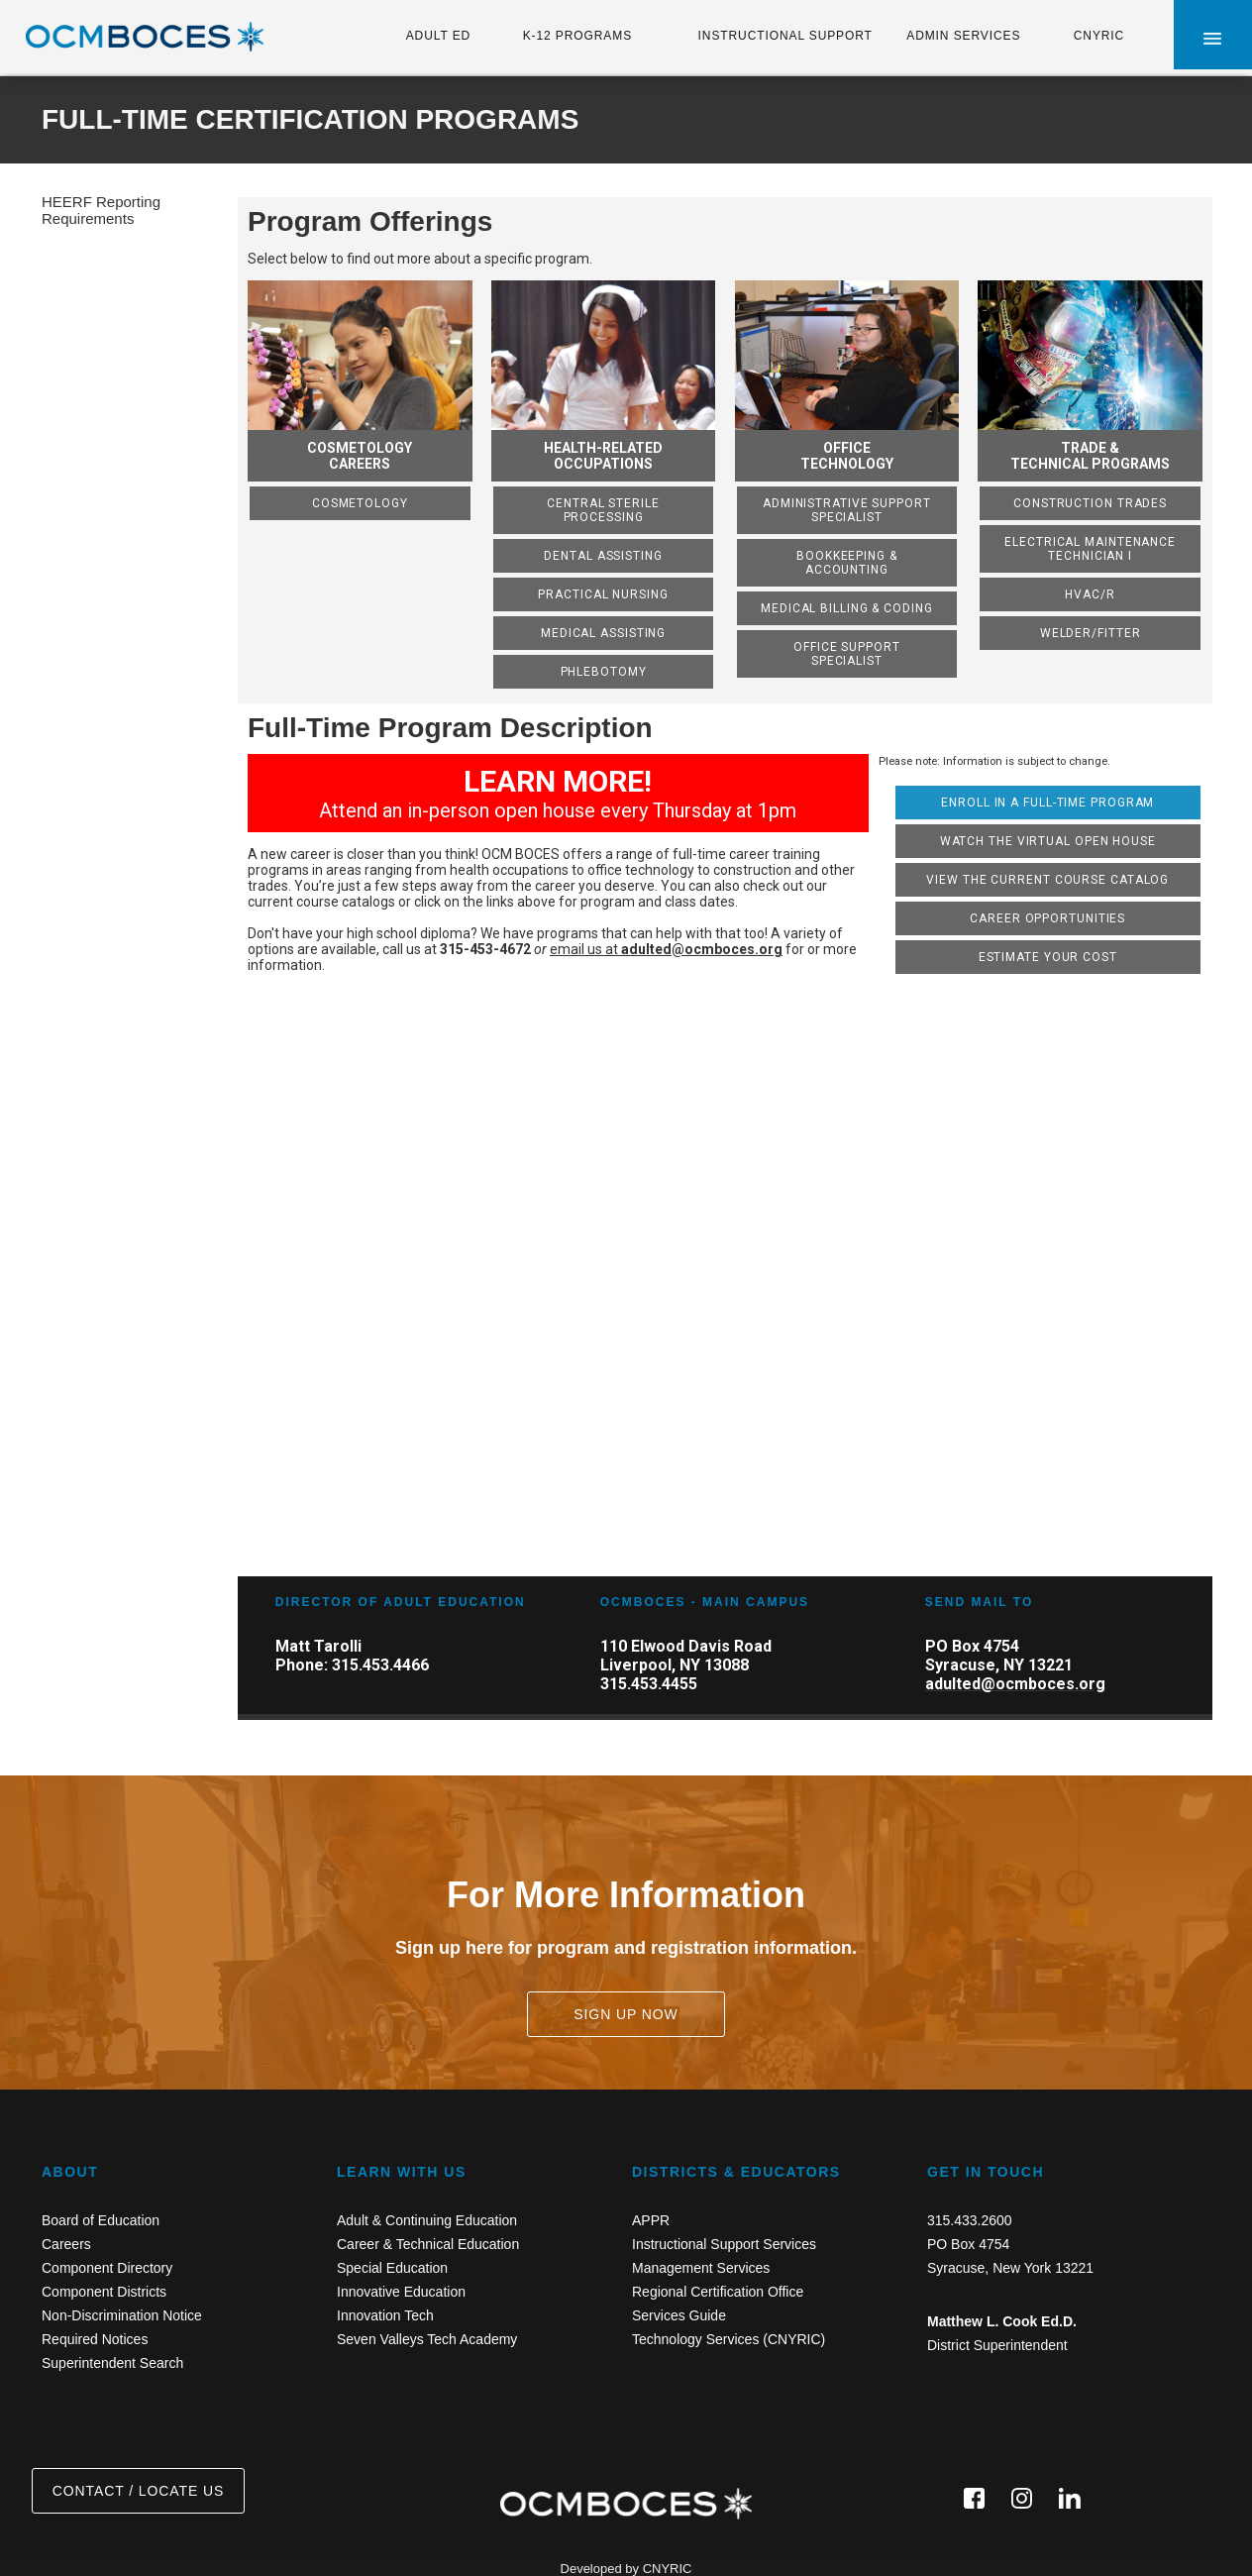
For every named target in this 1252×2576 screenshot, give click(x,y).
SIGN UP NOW (626, 2014)
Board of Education (100, 2220)
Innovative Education (401, 2292)
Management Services (701, 2268)
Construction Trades (1090, 503)
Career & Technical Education (428, 2244)
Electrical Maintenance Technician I (1090, 549)
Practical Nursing (603, 594)
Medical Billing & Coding (847, 608)
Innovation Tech (385, 2315)
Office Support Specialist (846, 654)
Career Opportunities (1047, 918)
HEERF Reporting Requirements (101, 210)
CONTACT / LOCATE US (138, 2491)
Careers (66, 2244)
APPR (651, 2220)
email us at (666, 949)
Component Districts (104, 2292)
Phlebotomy (604, 672)
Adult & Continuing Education (427, 2220)
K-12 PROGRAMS (577, 36)
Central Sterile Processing (603, 510)
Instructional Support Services (724, 2244)
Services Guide (679, 2315)
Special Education (392, 2268)
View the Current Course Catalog (1047, 880)
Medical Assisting (603, 633)
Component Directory (107, 2268)
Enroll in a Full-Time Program (1047, 802)
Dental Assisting (603, 556)
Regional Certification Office (717, 2292)
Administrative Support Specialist (847, 510)
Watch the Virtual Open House (1048, 841)
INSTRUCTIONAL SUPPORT (785, 36)
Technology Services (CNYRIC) (728, 2339)
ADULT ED (438, 36)
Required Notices (95, 2339)
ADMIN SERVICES (963, 36)
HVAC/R (1089, 594)
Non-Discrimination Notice (122, 2315)
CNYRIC (1099, 36)
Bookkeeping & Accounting (846, 563)
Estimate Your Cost (1048, 957)
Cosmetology (360, 503)
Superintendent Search (112, 2363)
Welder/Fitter (1090, 633)
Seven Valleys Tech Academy (427, 2339)
